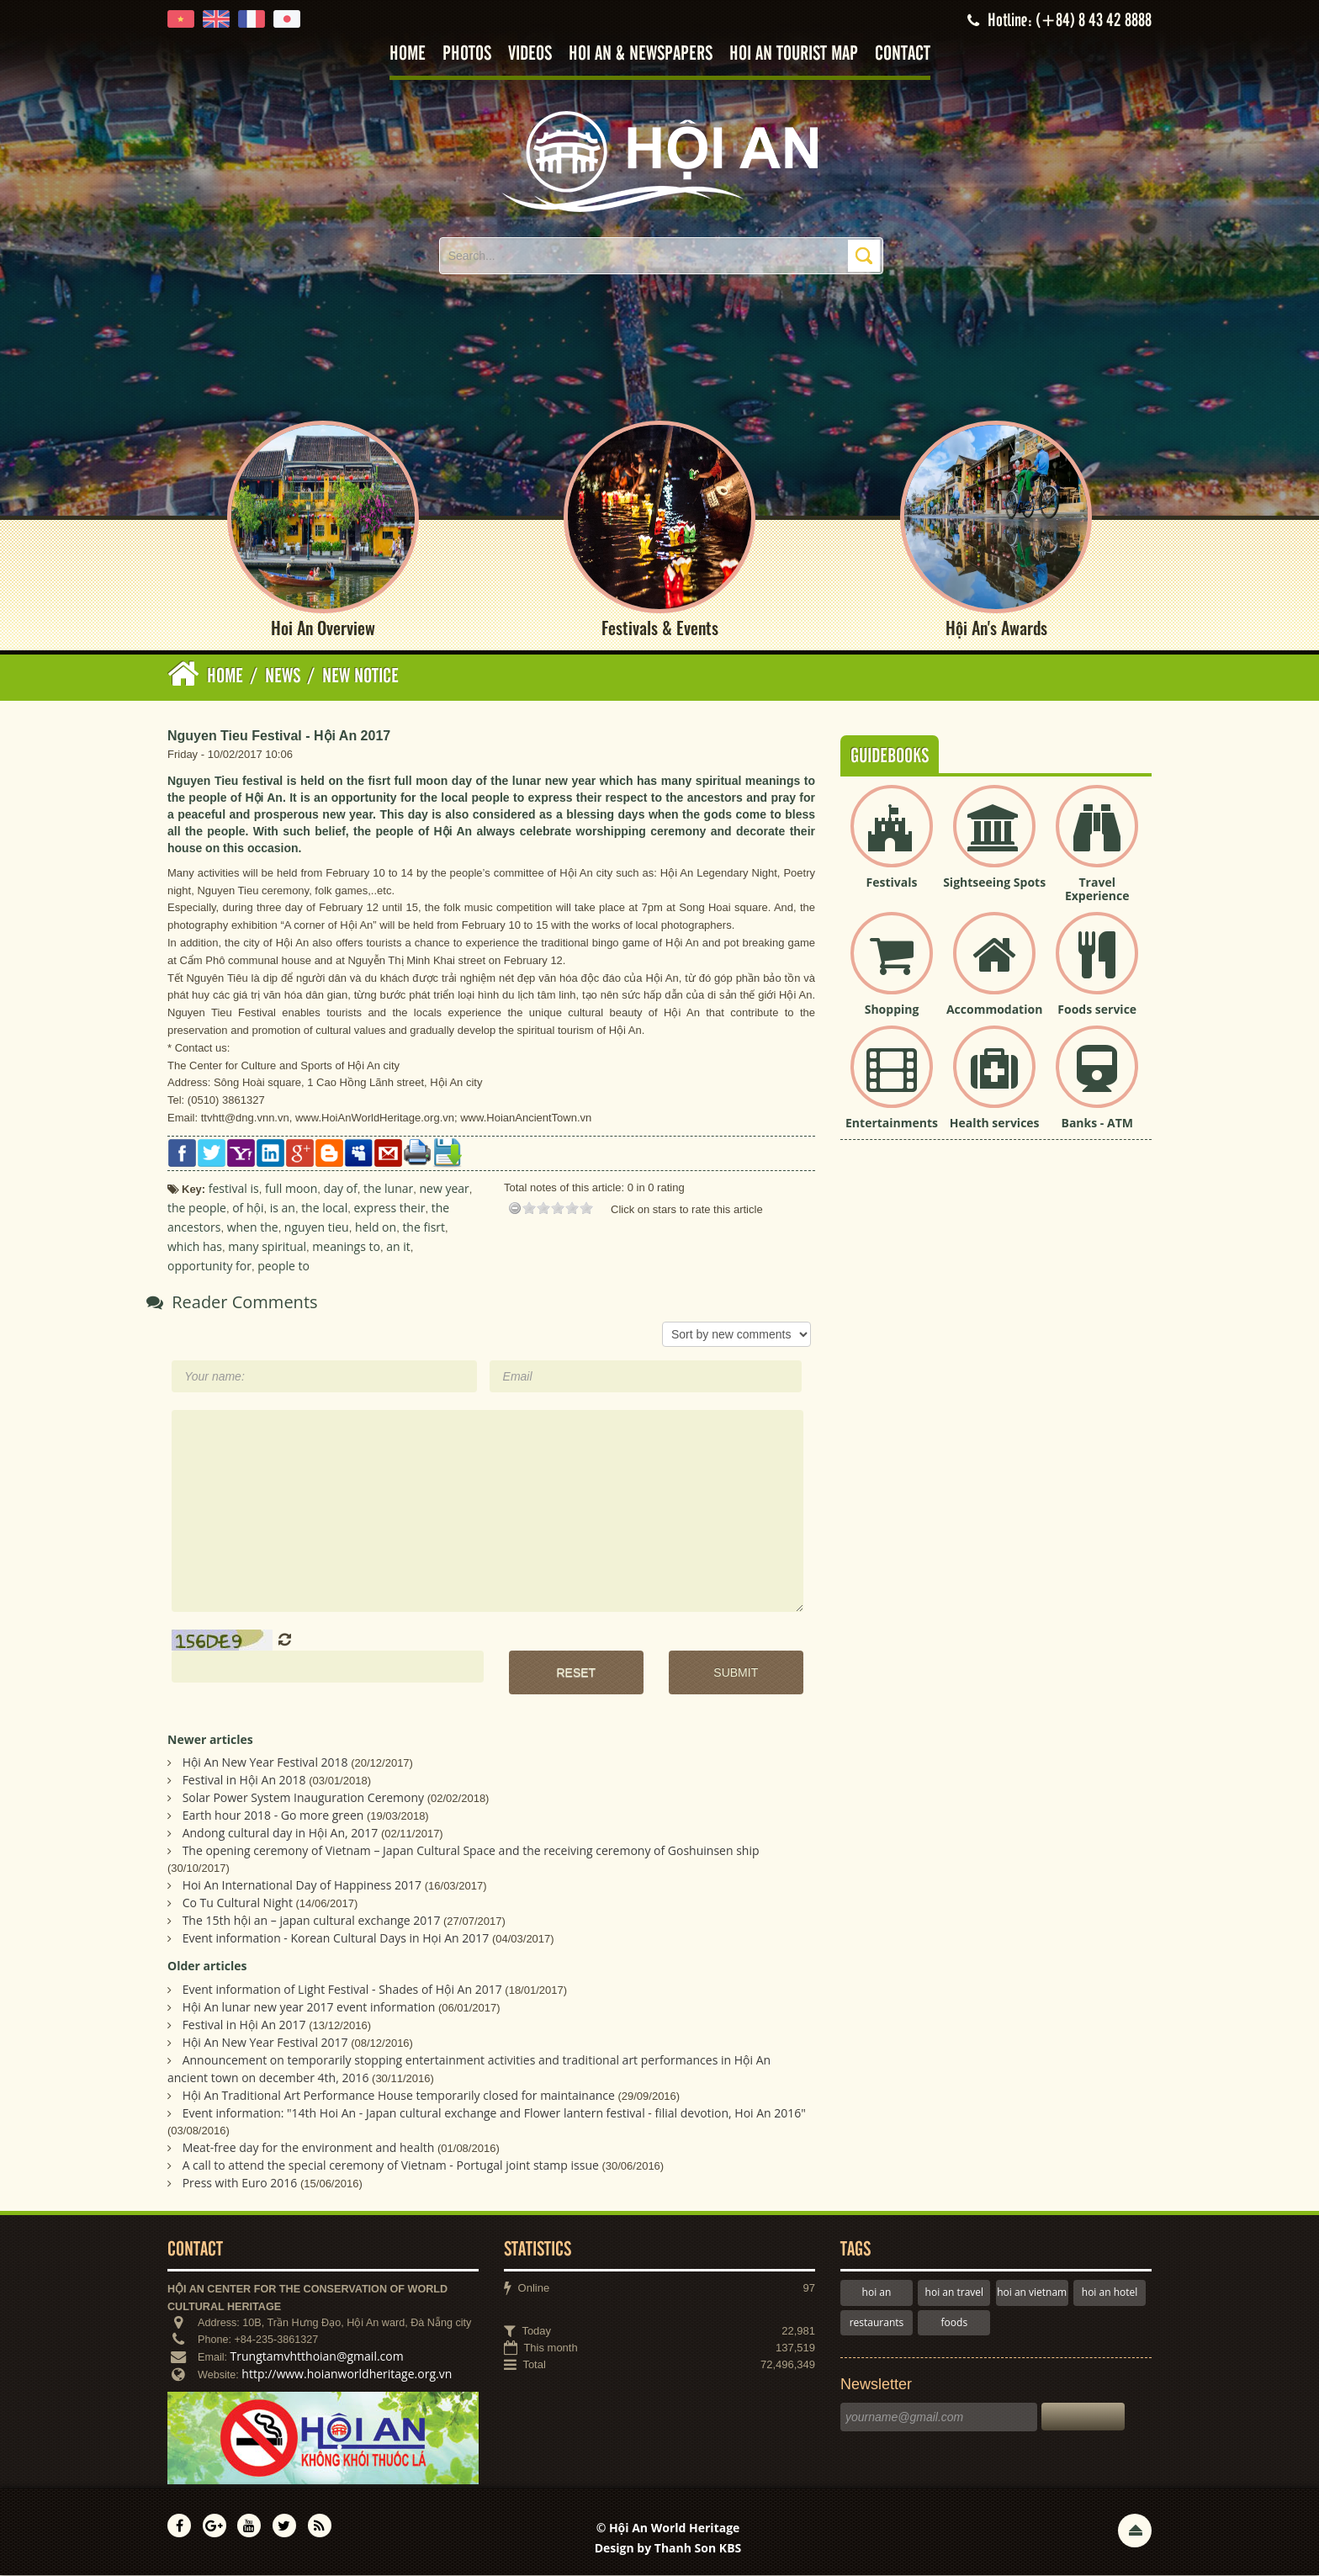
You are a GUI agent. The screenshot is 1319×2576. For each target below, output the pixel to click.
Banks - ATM (1097, 1124)
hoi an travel (954, 2294)
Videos (530, 54)
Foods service (1096, 1010)
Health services (995, 1124)
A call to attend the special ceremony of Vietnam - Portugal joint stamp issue (391, 2167)
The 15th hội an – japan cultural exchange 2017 (312, 1922)
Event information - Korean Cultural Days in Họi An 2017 (336, 1940)
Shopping (892, 1010)
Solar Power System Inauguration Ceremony (303, 1799)
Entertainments (891, 1124)
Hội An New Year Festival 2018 (265, 1764)
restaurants (877, 2323)
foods (954, 2323)
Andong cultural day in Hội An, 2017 (281, 1834)
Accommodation (994, 1010)
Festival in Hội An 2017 (244, 2026)
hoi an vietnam (1032, 2294)
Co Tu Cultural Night (238, 1904)
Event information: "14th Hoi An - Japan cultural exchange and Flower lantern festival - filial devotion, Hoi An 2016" (494, 2115)
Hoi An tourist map (793, 54)
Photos (466, 54)
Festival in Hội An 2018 (244, 1781)
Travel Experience (1097, 890)
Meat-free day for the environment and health (309, 2149)
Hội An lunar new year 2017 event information (309, 2009)
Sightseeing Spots (994, 883)
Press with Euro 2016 (240, 2184)
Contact (902, 54)
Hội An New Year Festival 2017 (265, 2044)
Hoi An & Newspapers (640, 54)
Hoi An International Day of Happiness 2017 (302, 1887)
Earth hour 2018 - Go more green (273, 1817)
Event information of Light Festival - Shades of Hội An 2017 (342, 1991)
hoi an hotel (1110, 2294)
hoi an (877, 2294)
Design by (668, 2549)
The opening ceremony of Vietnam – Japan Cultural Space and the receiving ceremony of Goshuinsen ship (471, 1852)
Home (407, 54)
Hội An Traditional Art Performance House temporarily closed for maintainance (399, 2097)
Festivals (892, 883)
